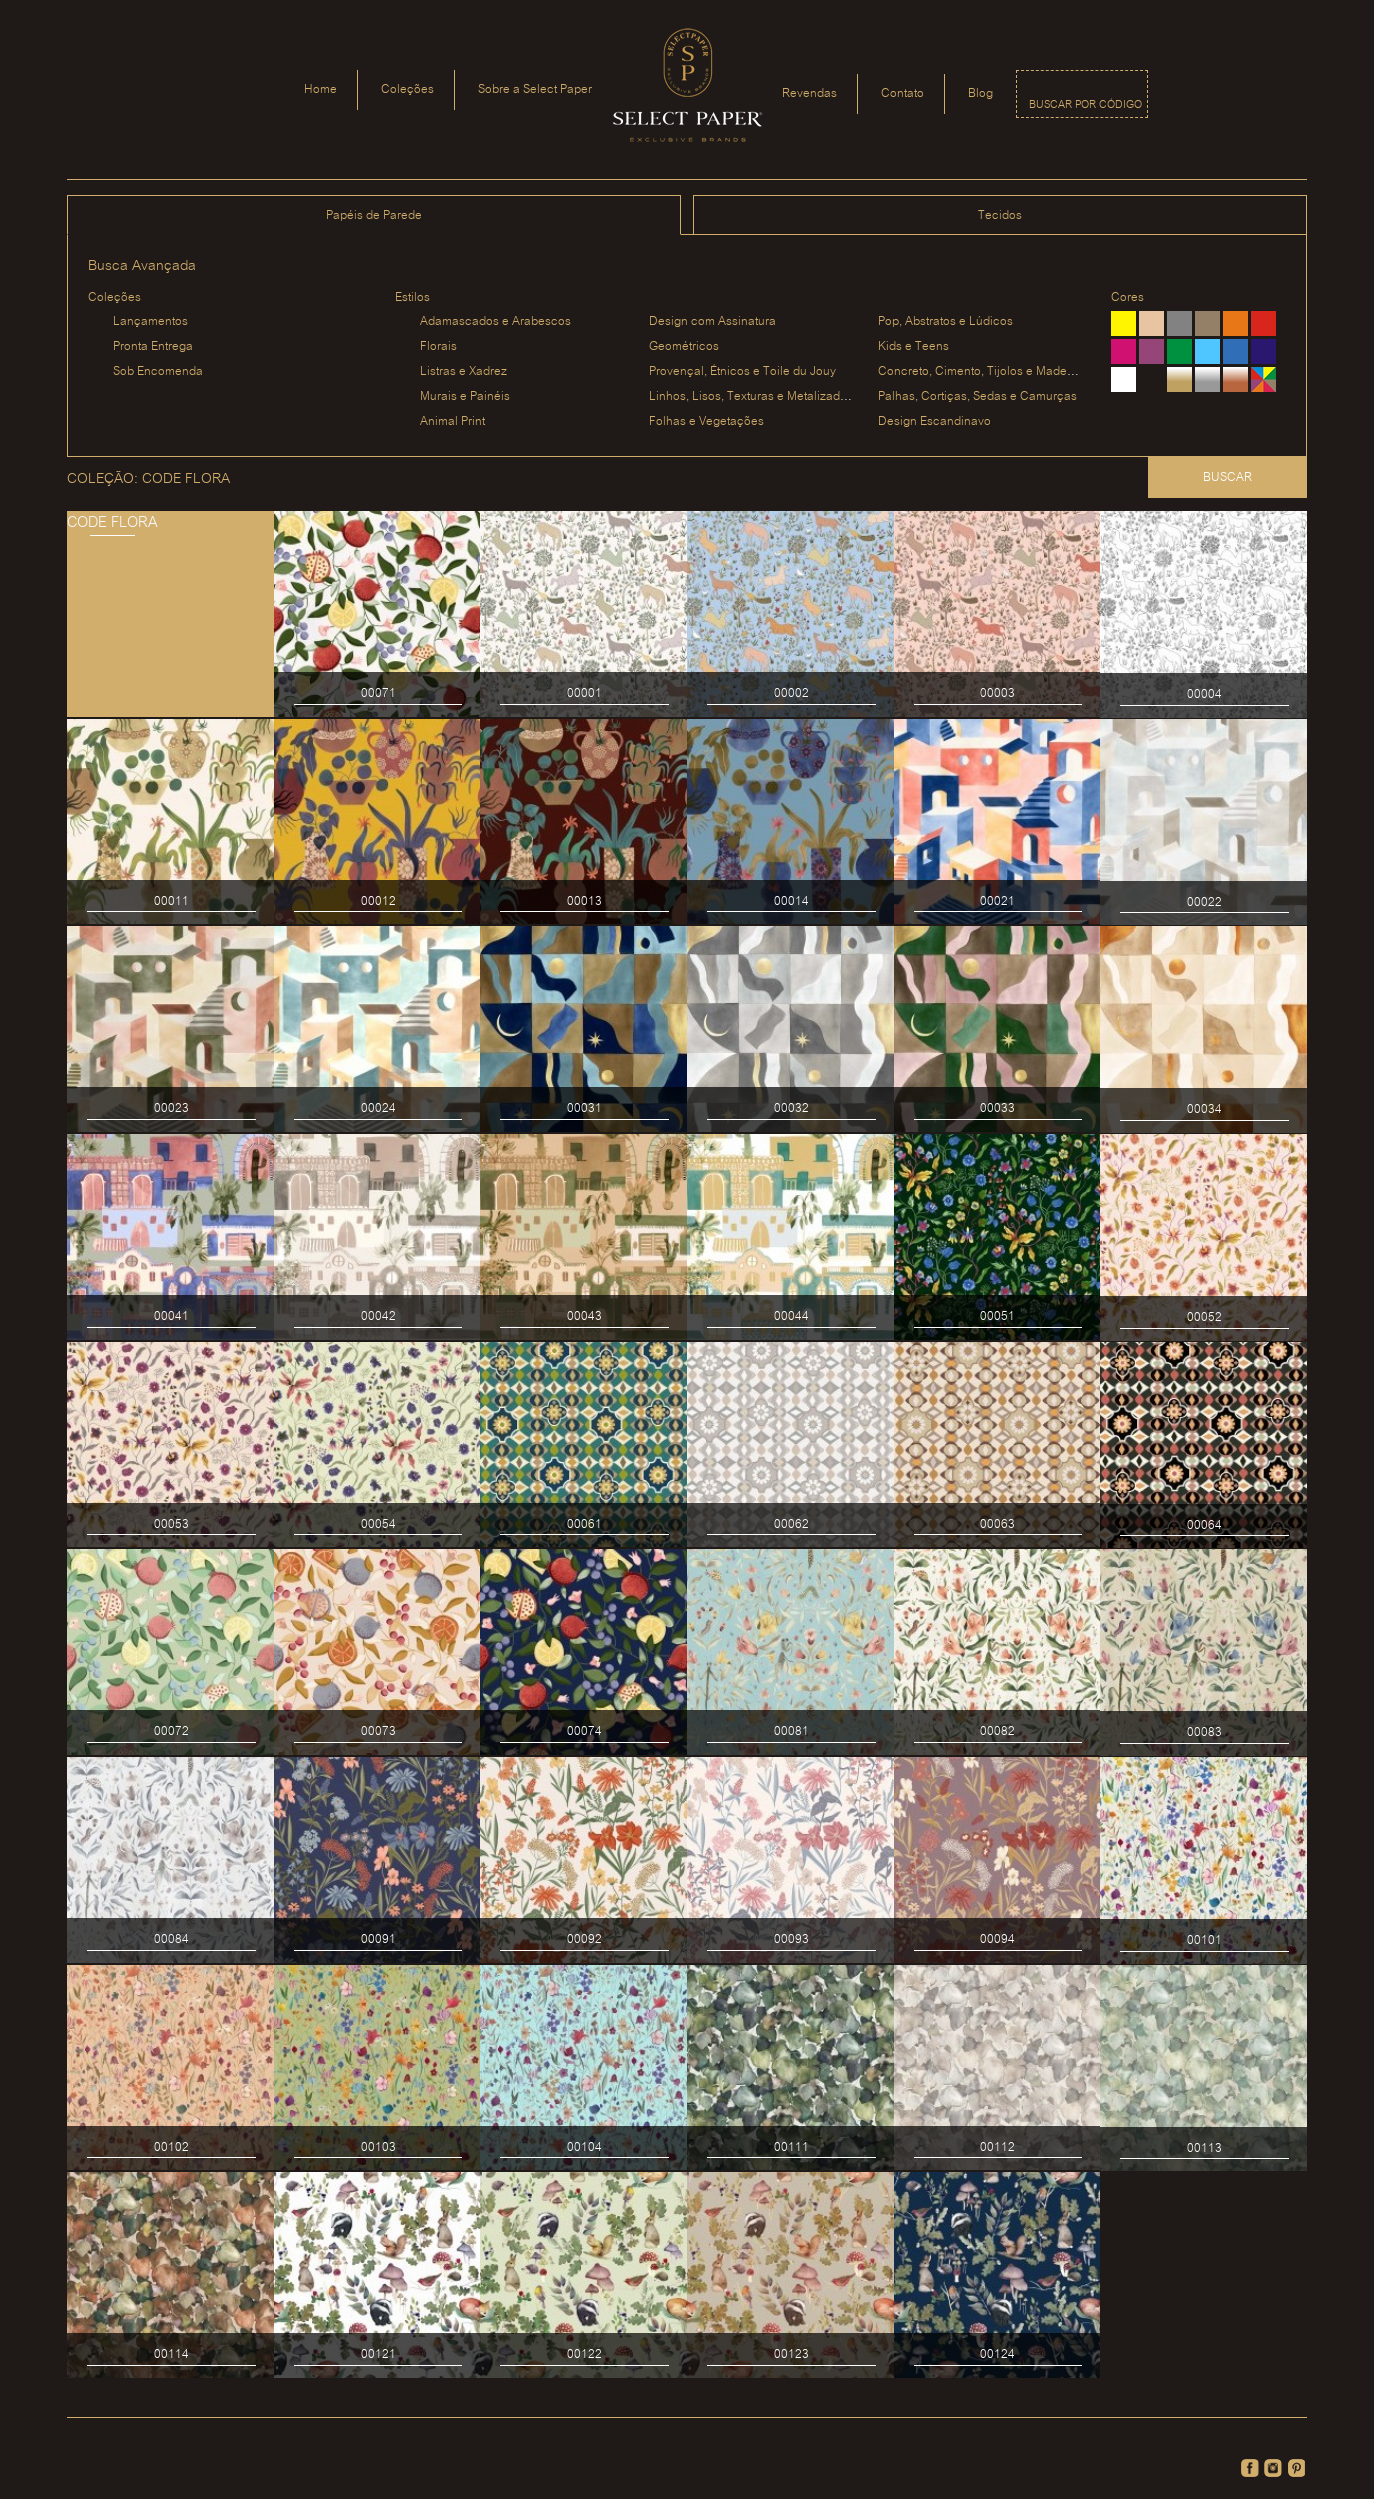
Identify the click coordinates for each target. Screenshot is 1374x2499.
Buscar (1227, 477)
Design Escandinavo (934, 421)
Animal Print (452, 421)
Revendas (809, 93)
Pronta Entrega (153, 346)
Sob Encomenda (158, 371)
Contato (902, 93)
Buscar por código (1085, 105)
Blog (980, 93)
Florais (438, 346)
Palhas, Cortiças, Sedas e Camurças (977, 396)
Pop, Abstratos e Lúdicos (945, 321)
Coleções (407, 89)
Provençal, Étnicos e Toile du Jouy (742, 371)
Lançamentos (150, 321)
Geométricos (684, 346)
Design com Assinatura (712, 321)
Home (320, 89)
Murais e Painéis (465, 396)
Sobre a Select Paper (535, 89)
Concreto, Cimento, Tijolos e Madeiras (982, 371)
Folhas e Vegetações (706, 421)
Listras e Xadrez (463, 371)
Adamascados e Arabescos (495, 321)
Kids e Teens (913, 346)
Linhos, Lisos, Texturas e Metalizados (751, 396)
